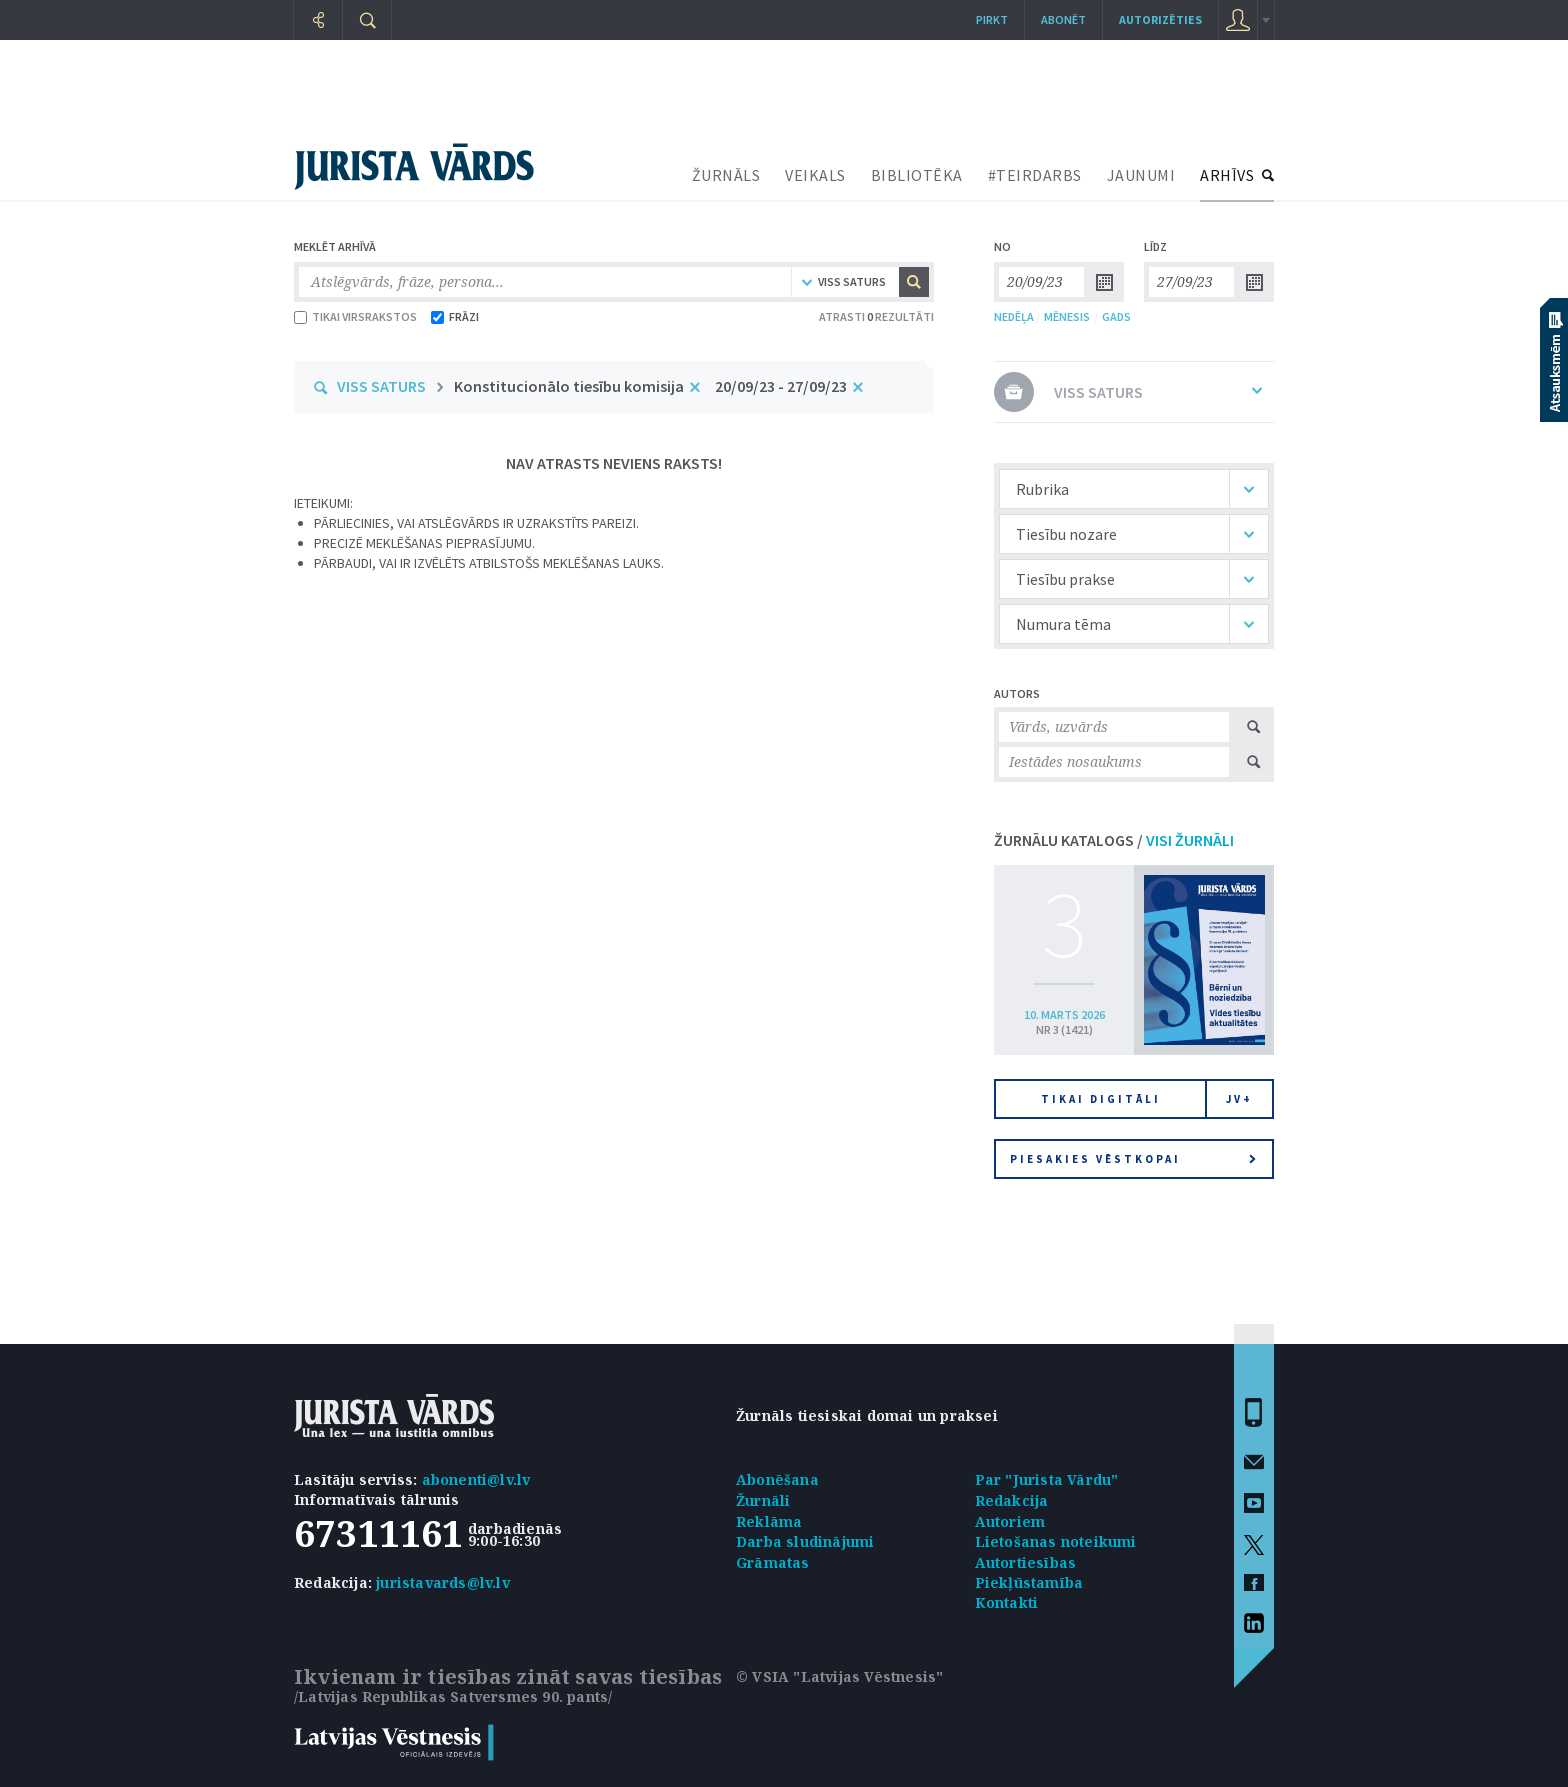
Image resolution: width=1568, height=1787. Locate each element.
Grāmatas (773, 1562)
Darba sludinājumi (805, 1541)
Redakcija (1012, 1500)
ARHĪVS (1227, 175)
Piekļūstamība (1029, 1582)
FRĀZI (455, 316)
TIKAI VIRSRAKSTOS (355, 316)
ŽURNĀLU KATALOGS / (1114, 840)
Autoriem (1010, 1521)
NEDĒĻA (1014, 316)
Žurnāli (763, 1500)
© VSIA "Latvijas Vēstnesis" (839, 1676)
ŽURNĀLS (726, 175)
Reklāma (769, 1521)
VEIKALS (815, 175)
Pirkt (992, 19)
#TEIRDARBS (1035, 175)
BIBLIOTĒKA (917, 175)
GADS (1116, 316)
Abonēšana (777, 1479)
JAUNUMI (1141, 175)
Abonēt (1063, 19)
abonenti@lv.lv (476, 1479)
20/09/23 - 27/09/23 (781, 386)
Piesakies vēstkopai (1133, 1159)
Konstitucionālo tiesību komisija (569, 386)
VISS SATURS (381, 386)
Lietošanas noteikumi (1056, 1541)
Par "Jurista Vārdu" (1047, 1479)
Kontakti (1007, 1602)
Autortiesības (1026, 1562)
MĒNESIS (1067, 316)
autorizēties (1160, 19)
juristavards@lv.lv (443, 1582)
